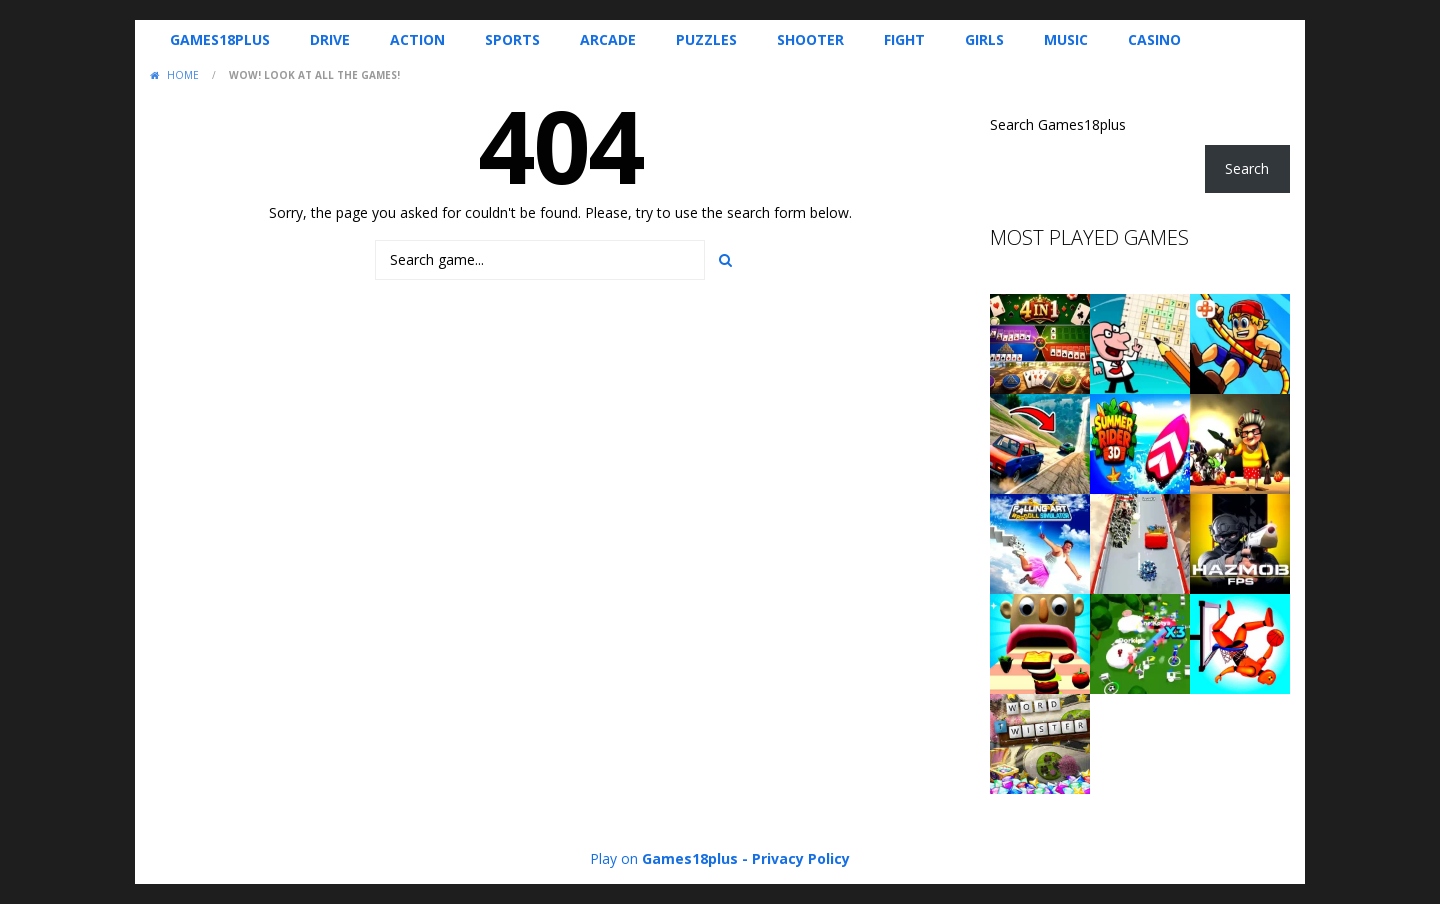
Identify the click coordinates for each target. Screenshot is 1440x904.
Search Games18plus (1058, 124)
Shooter (810, 39)
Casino (1154, 39)
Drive (330, 39)
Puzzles (706, 39)
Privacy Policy (801, 858)
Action (417, 39)
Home (183, 75)
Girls (984, 39)
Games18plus (220, 39)
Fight (904, 39)
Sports (512, 39)
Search (1247, 168)
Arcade (608, 39)
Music (1066, 39)
